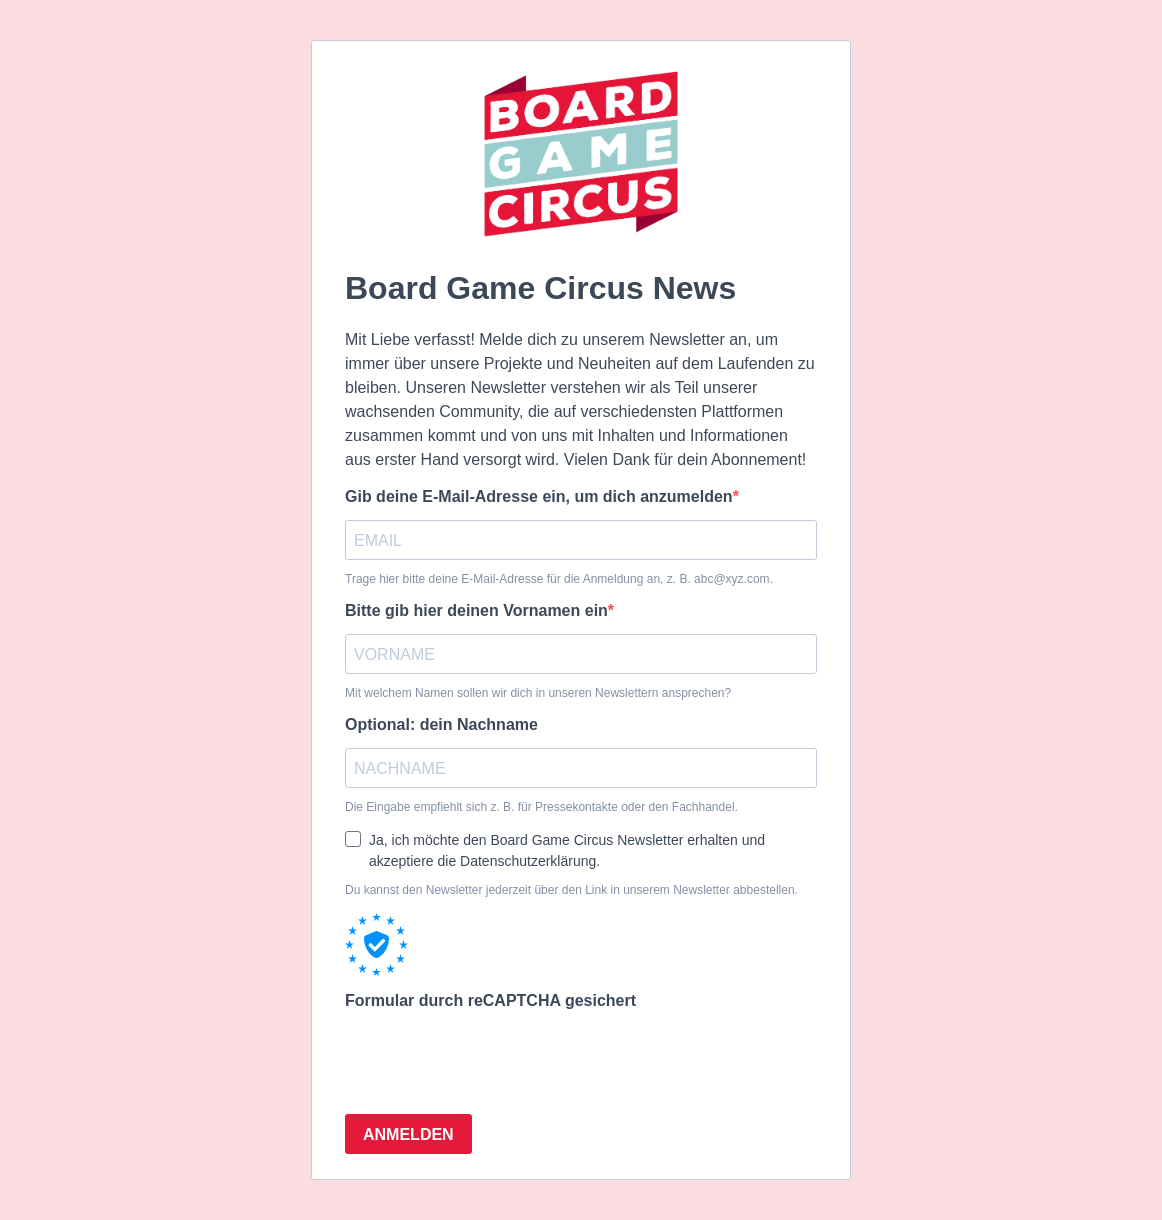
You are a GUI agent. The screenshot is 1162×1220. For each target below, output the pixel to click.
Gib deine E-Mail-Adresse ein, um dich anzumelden (539, 496)
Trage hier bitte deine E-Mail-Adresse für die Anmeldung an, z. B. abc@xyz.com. (559, 579)
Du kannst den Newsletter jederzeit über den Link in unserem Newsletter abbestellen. (571, 890)
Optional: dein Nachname (441, 724)
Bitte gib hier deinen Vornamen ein (476, 610)
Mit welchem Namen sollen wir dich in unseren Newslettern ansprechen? (538, 693)
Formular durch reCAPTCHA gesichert (490, 1000)
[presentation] (497, 1059)
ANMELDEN (408, 1134)
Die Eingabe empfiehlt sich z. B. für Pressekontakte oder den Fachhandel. (541, 807)
